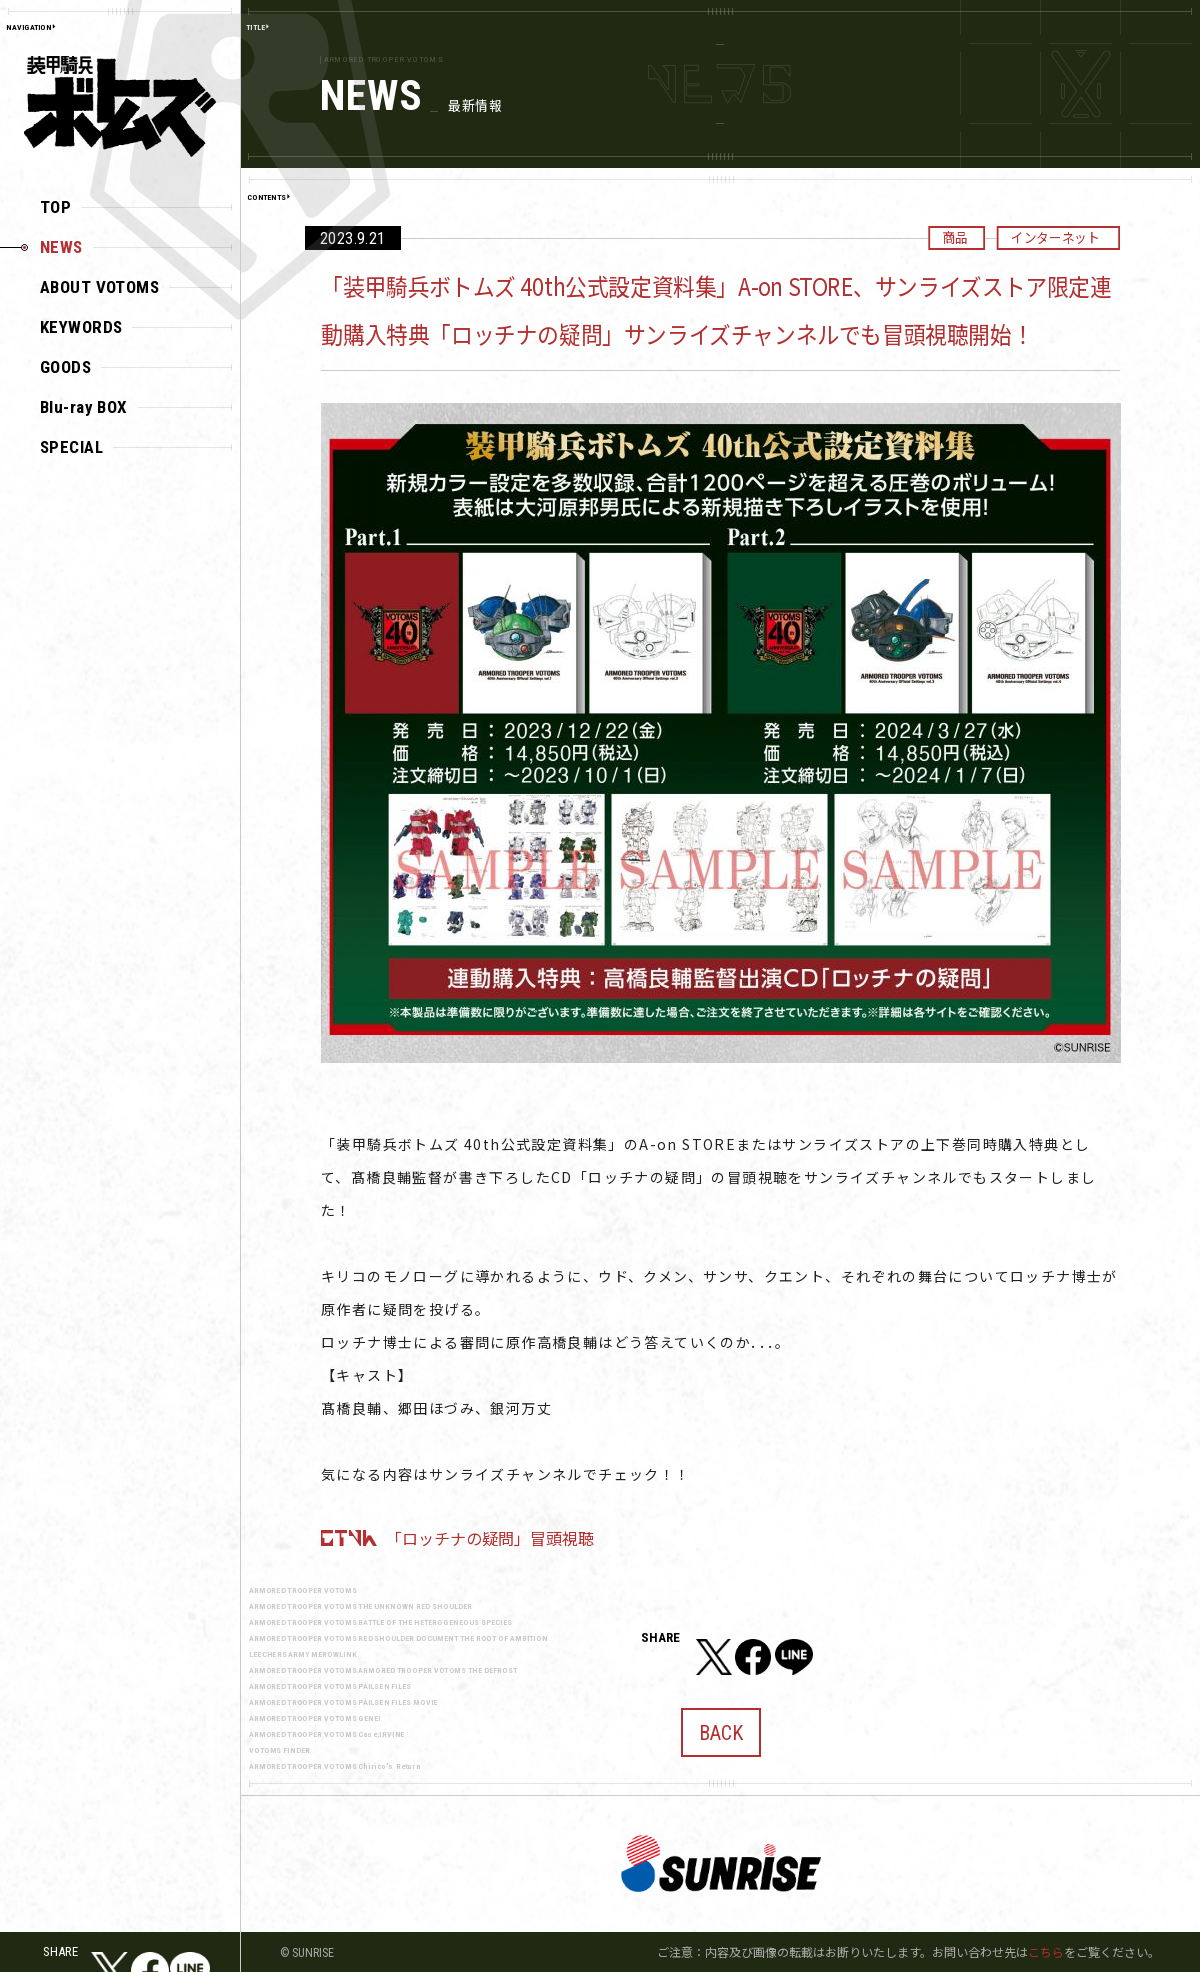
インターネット (1055, 237)
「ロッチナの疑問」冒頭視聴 (490, 1538)
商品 (954, 237)
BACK (721, 1724)
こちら (1046, 1951)
